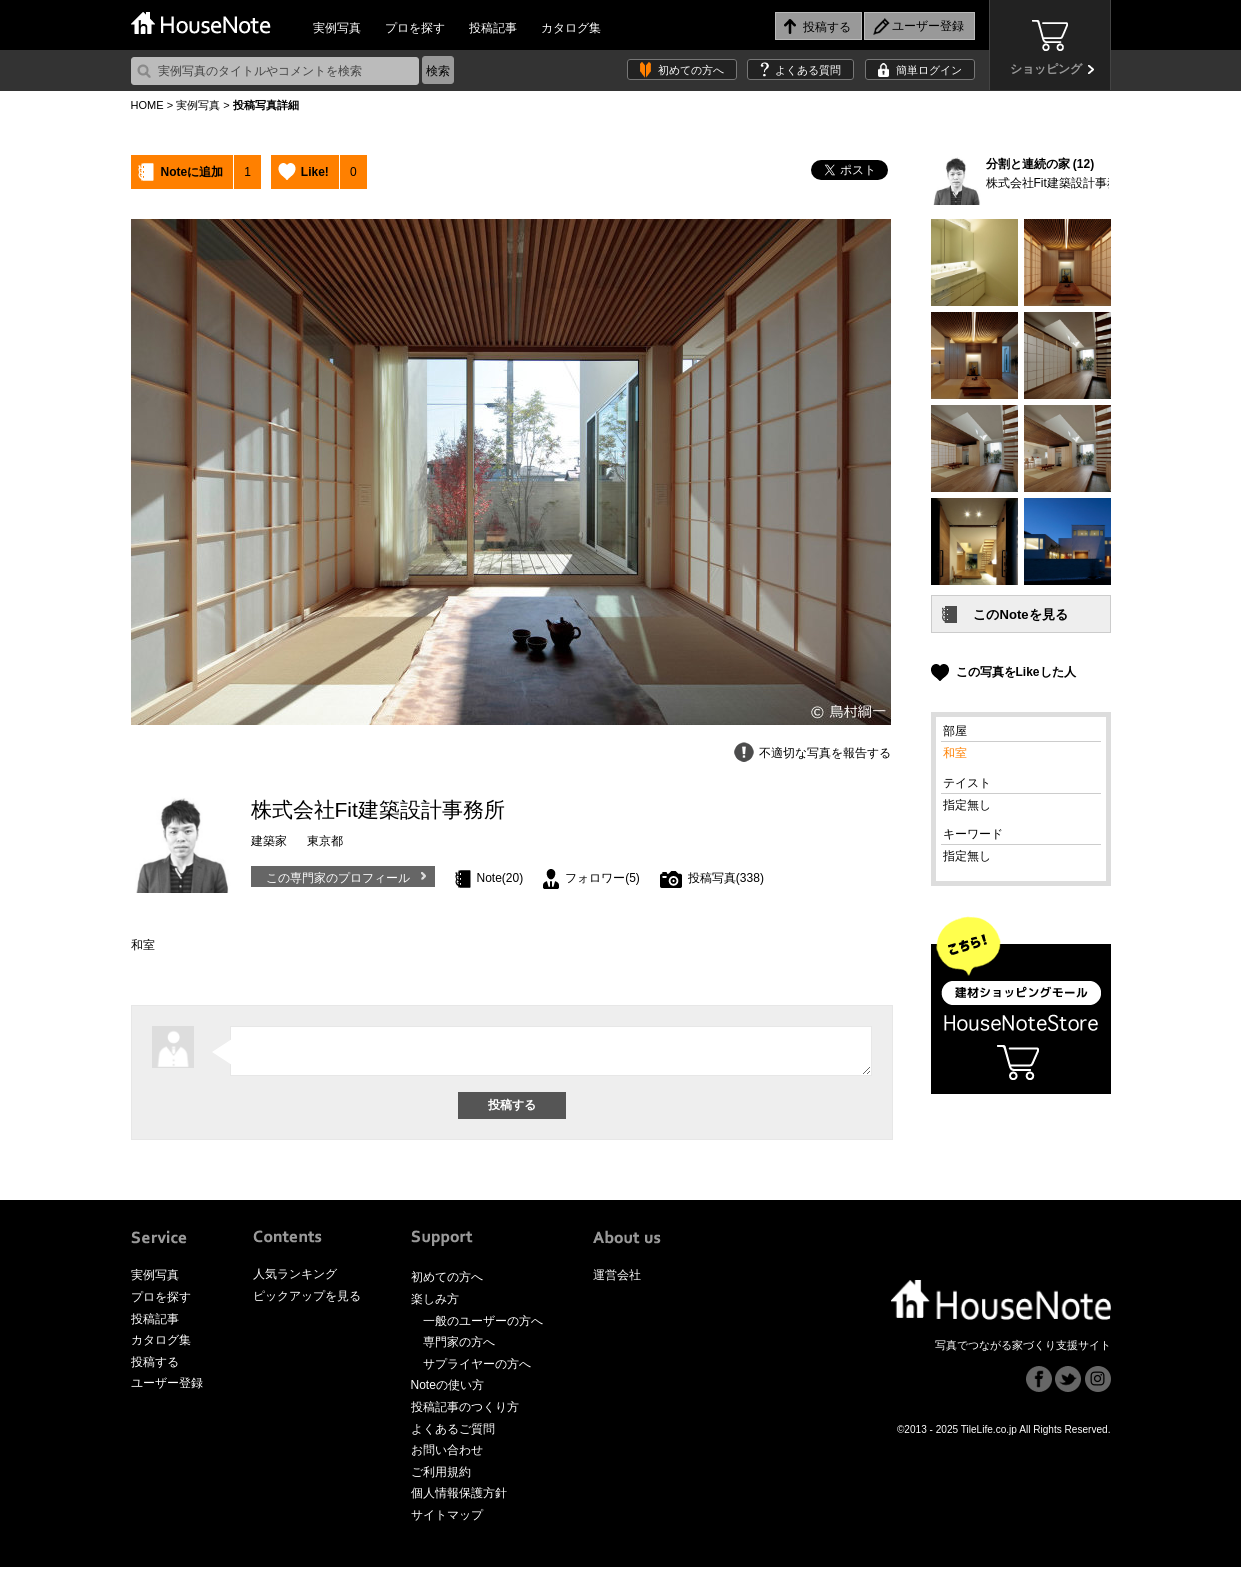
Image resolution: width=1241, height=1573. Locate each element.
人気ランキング (295, 1280)
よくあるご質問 (453, 1435)
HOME (147, 105)
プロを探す (415, 28)
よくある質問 (808, 70)
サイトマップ (447, 1521)
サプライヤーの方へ (477, 1370)
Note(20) (500, 878)
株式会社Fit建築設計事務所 (1058, 183)
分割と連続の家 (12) (1040, 164)
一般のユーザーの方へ (483, 1327)
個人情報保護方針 (459, 1499)
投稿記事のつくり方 (465, 1413)
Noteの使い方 (447, 1391)
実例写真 (337, 28)
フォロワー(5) (602, 878)
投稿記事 (493, 28)
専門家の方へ (459, 1348)
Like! (315, 172)
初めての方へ (691, 70)
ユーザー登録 (167, 1389)
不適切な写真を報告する (825, 753)
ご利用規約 (441, 1478)
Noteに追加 (192, 172)
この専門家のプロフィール (338, 878)
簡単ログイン (929, 70)
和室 (955, 753)
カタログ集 (571, 28)
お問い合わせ (447, 1456)
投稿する (155, 1368)
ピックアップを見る (307, 1302)
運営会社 (617, 1281)
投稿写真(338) (726, 878)
